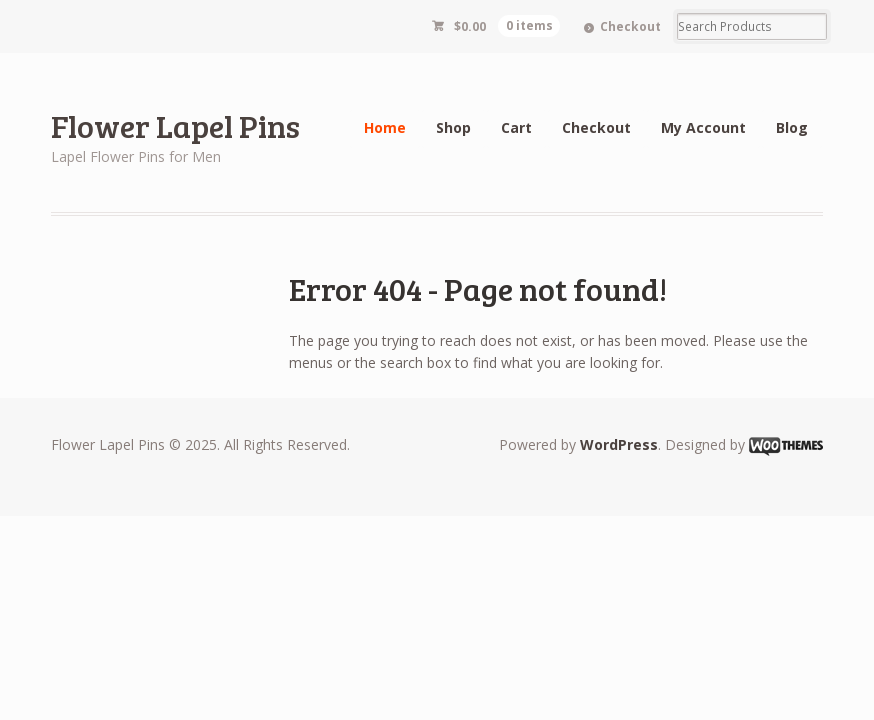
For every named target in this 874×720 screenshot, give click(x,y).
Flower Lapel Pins (175, 125)
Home (385, 127)
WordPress (619, 444)
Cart (516, 127)
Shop (453, 127)
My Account (703, 127)
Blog (792, 127)
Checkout (630, 26)
